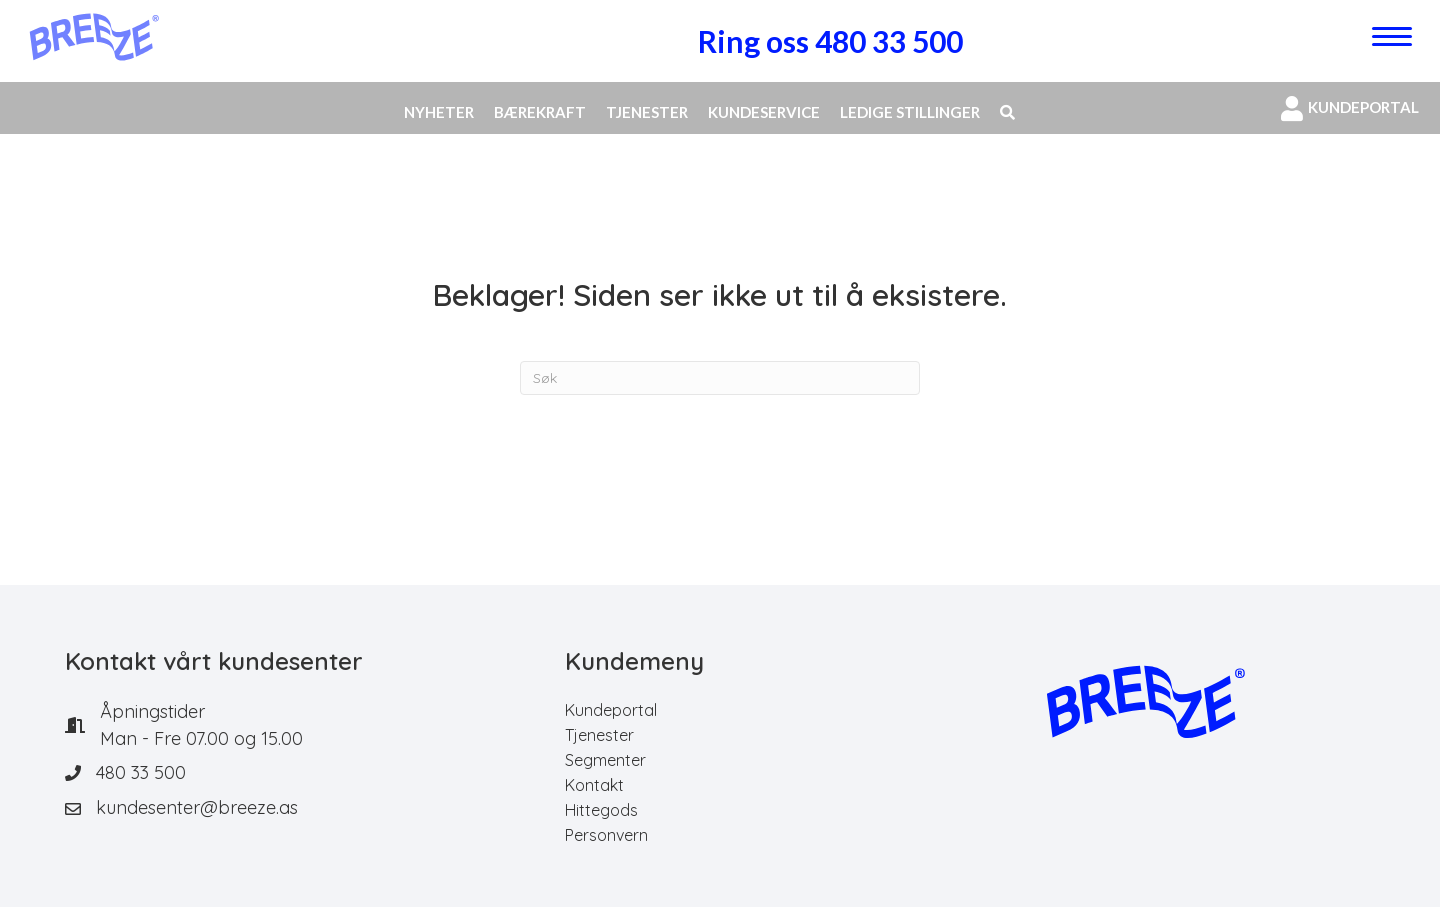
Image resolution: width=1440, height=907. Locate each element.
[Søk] (720, 378)
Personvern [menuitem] (606, 835)
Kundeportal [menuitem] (611, 710)
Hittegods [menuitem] (601, 810)
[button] (1007, 113)
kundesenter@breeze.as (197, 807)
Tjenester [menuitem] (599, 735)
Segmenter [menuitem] (605, 760)
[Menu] (1392, 37)
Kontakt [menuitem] (594, 785)
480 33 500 (141, 772)
